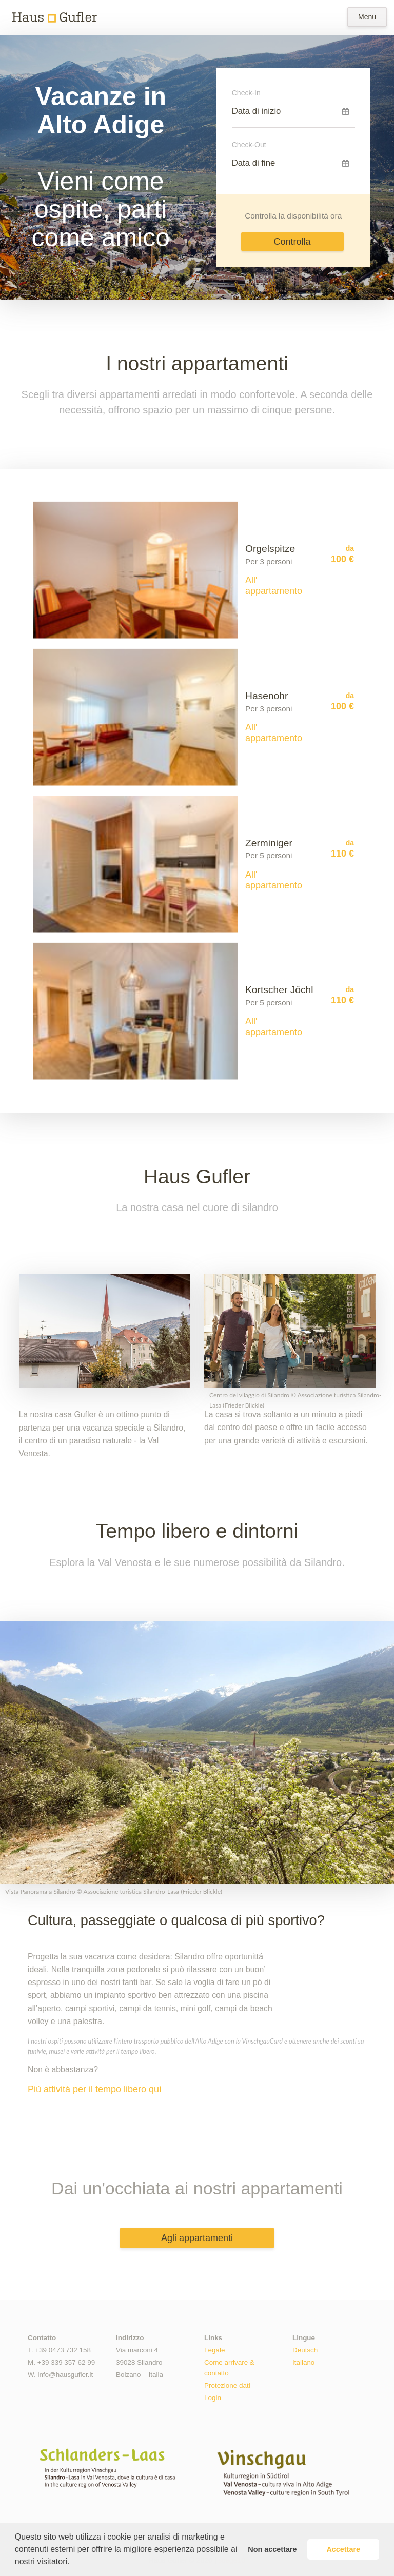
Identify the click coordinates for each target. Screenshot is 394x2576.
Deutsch (305, 2350)
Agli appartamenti (197, 2238)
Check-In (246, 93)
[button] (73, 2562)
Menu (367, 17)
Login (212, 2398)
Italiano (303, 2362)
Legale (214, 2350)
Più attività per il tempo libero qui (94, 2090)
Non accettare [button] (272, 2549)
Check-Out (249, 145)
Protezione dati (227, 2385)
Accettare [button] (343, 2549)
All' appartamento (273, 586)
